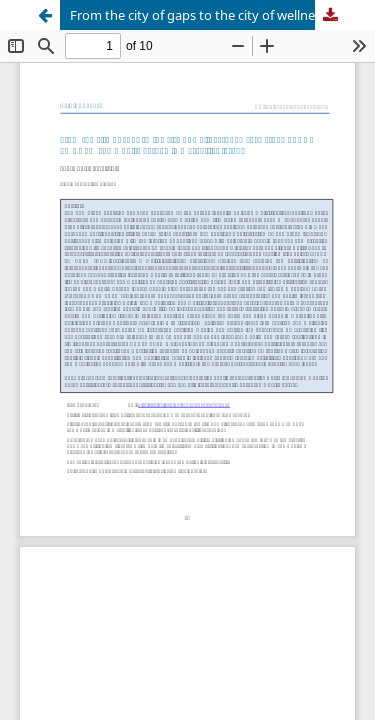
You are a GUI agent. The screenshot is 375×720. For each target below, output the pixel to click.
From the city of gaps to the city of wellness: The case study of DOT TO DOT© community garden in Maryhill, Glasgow (207, 15)
